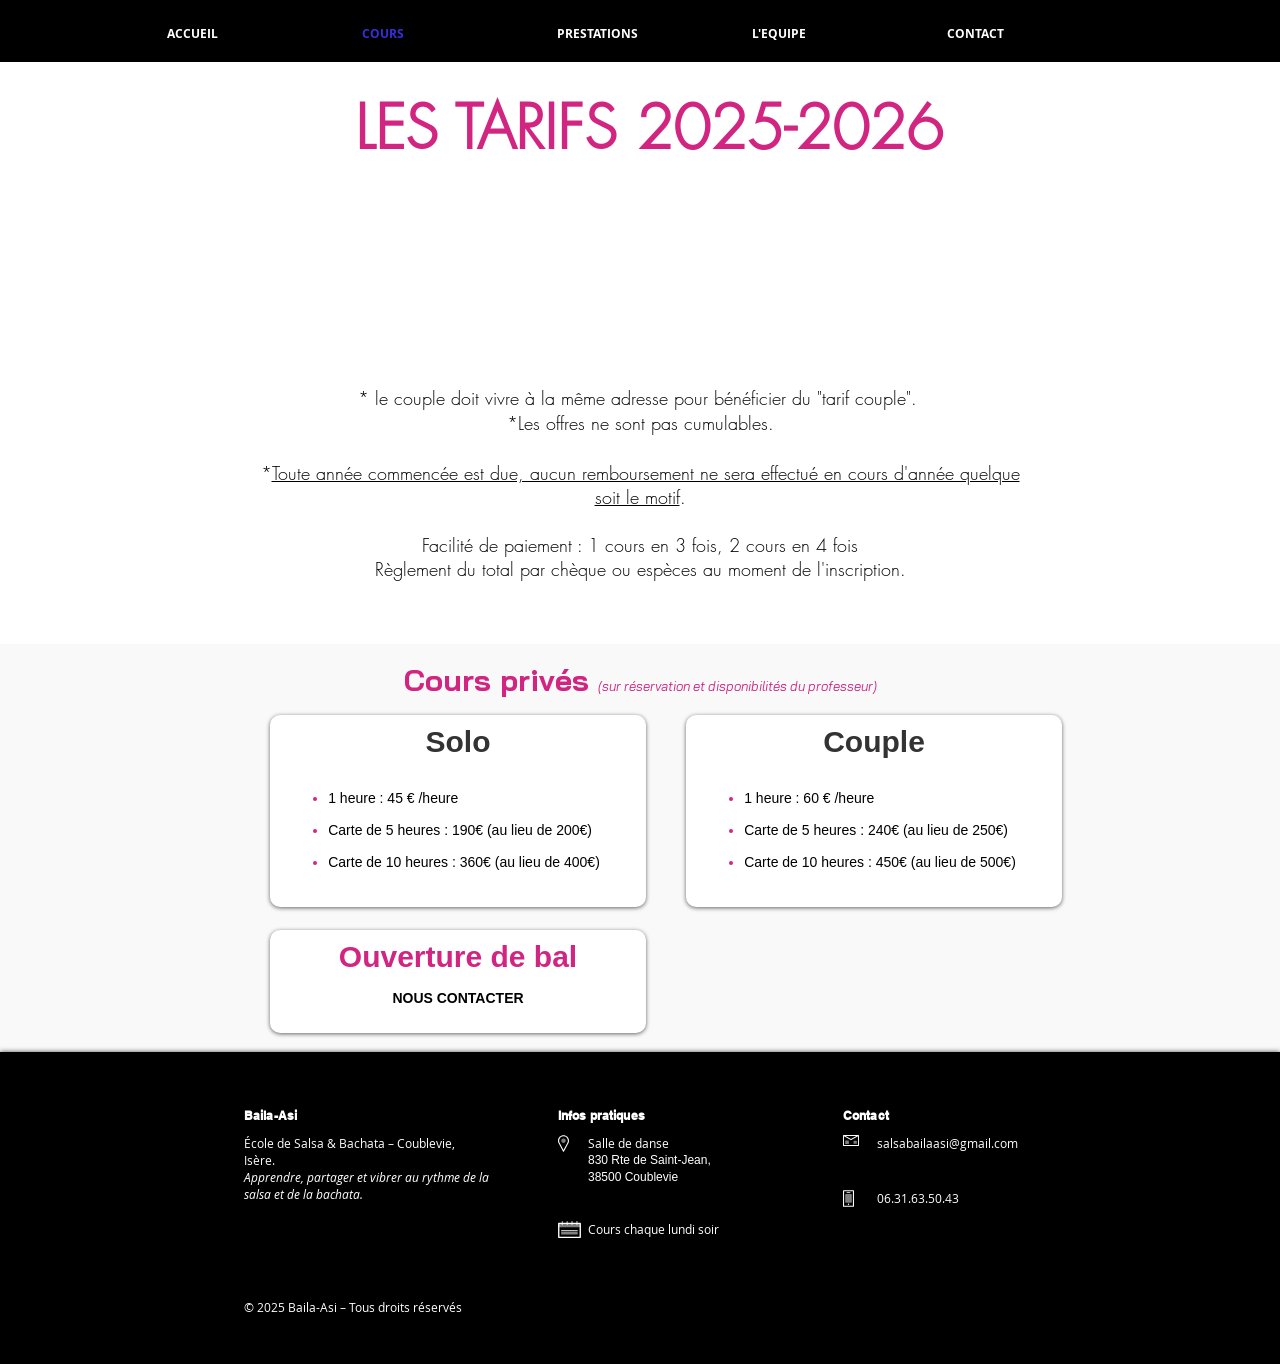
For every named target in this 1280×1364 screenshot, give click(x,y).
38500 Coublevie (633, 1177)
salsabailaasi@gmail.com (947, 1143)
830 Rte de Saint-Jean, (651, 1160)
